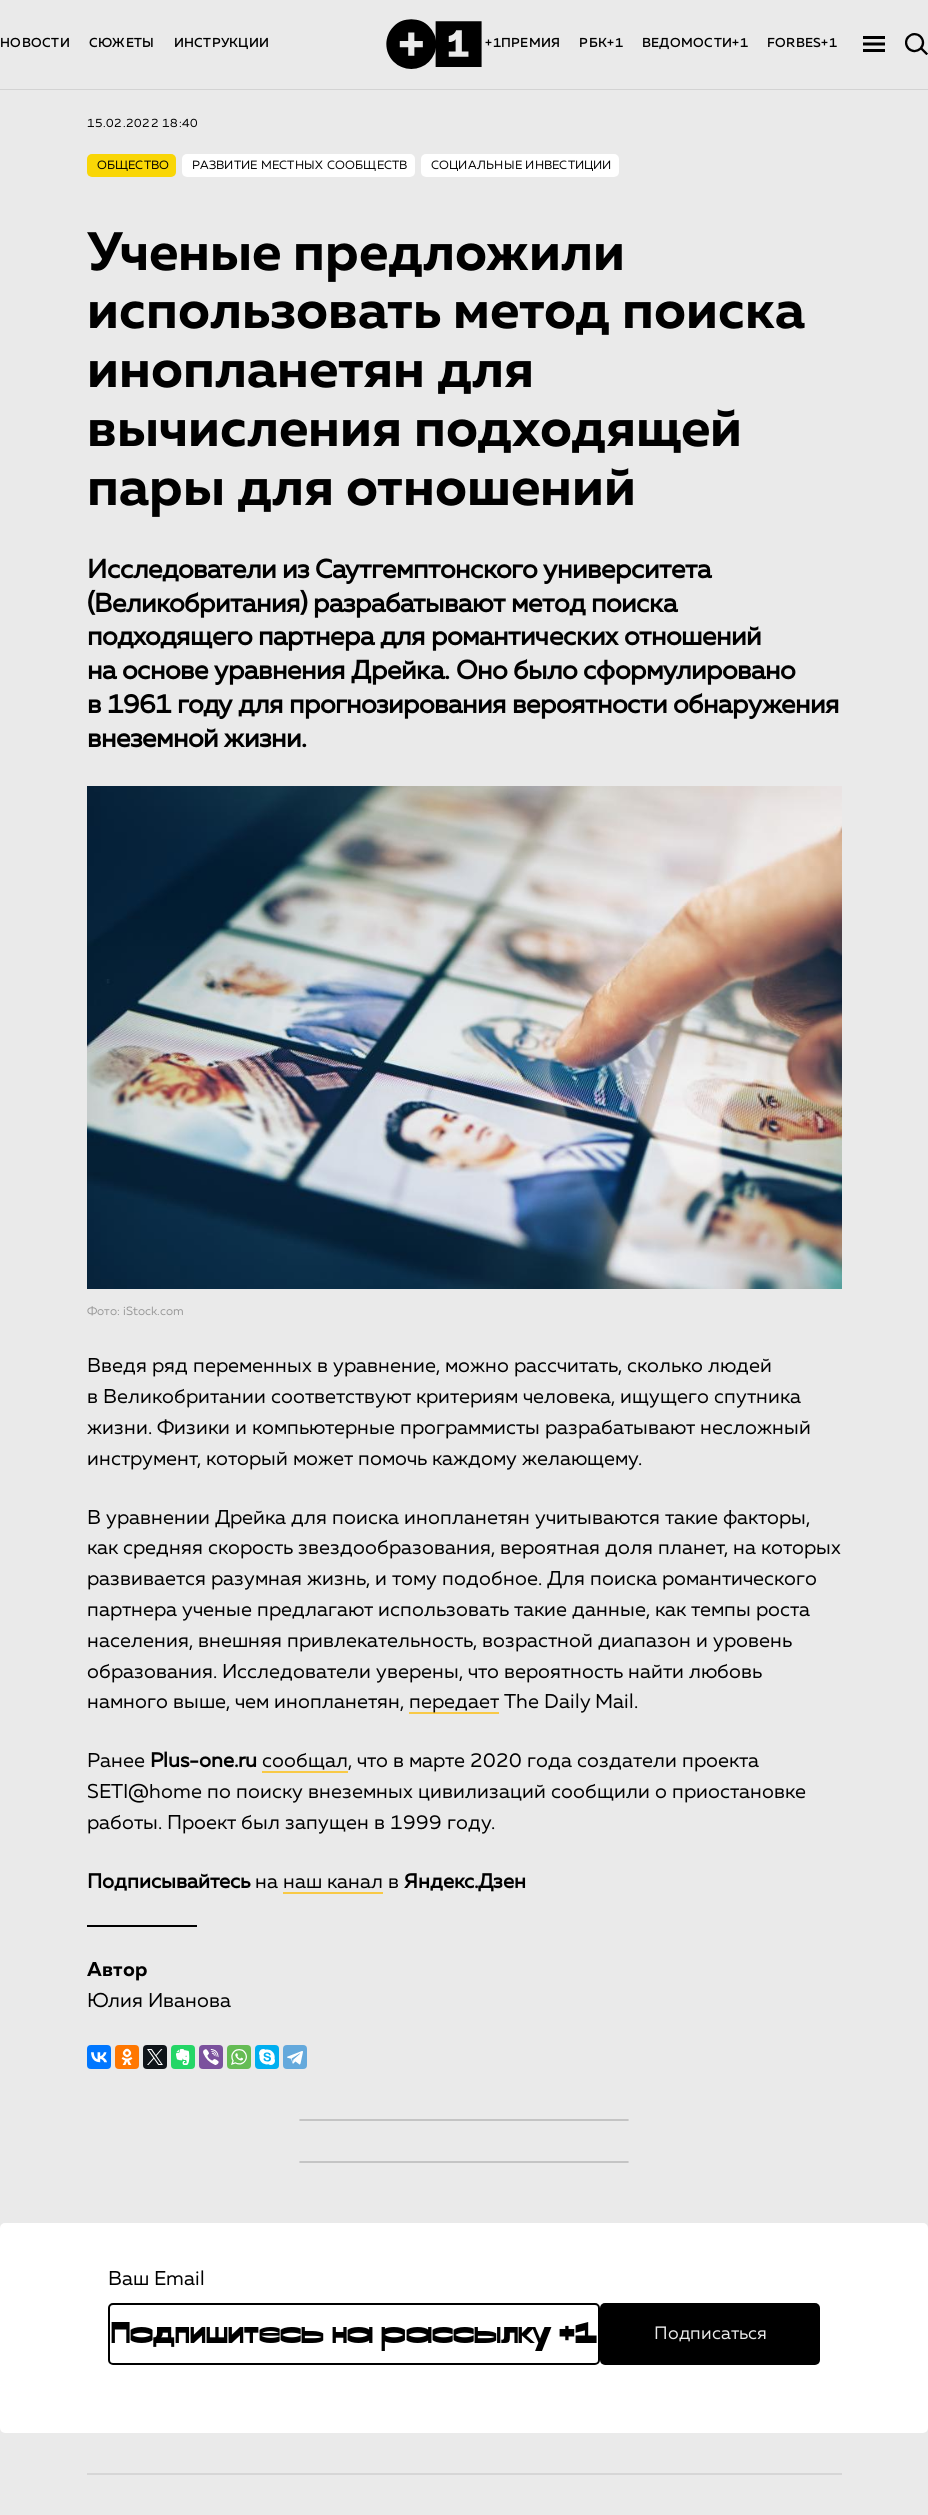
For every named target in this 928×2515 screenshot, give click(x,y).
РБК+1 (600, 43)
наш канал (333, 1882)
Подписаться (710, 2334)
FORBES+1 (802, 43)
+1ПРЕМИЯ (522, 43)
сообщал (305, 1761)
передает (454, 1702)
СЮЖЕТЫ (122, 43)
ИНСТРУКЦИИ (222, 43)
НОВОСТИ (35, 43)
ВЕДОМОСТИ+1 (695, 43)
